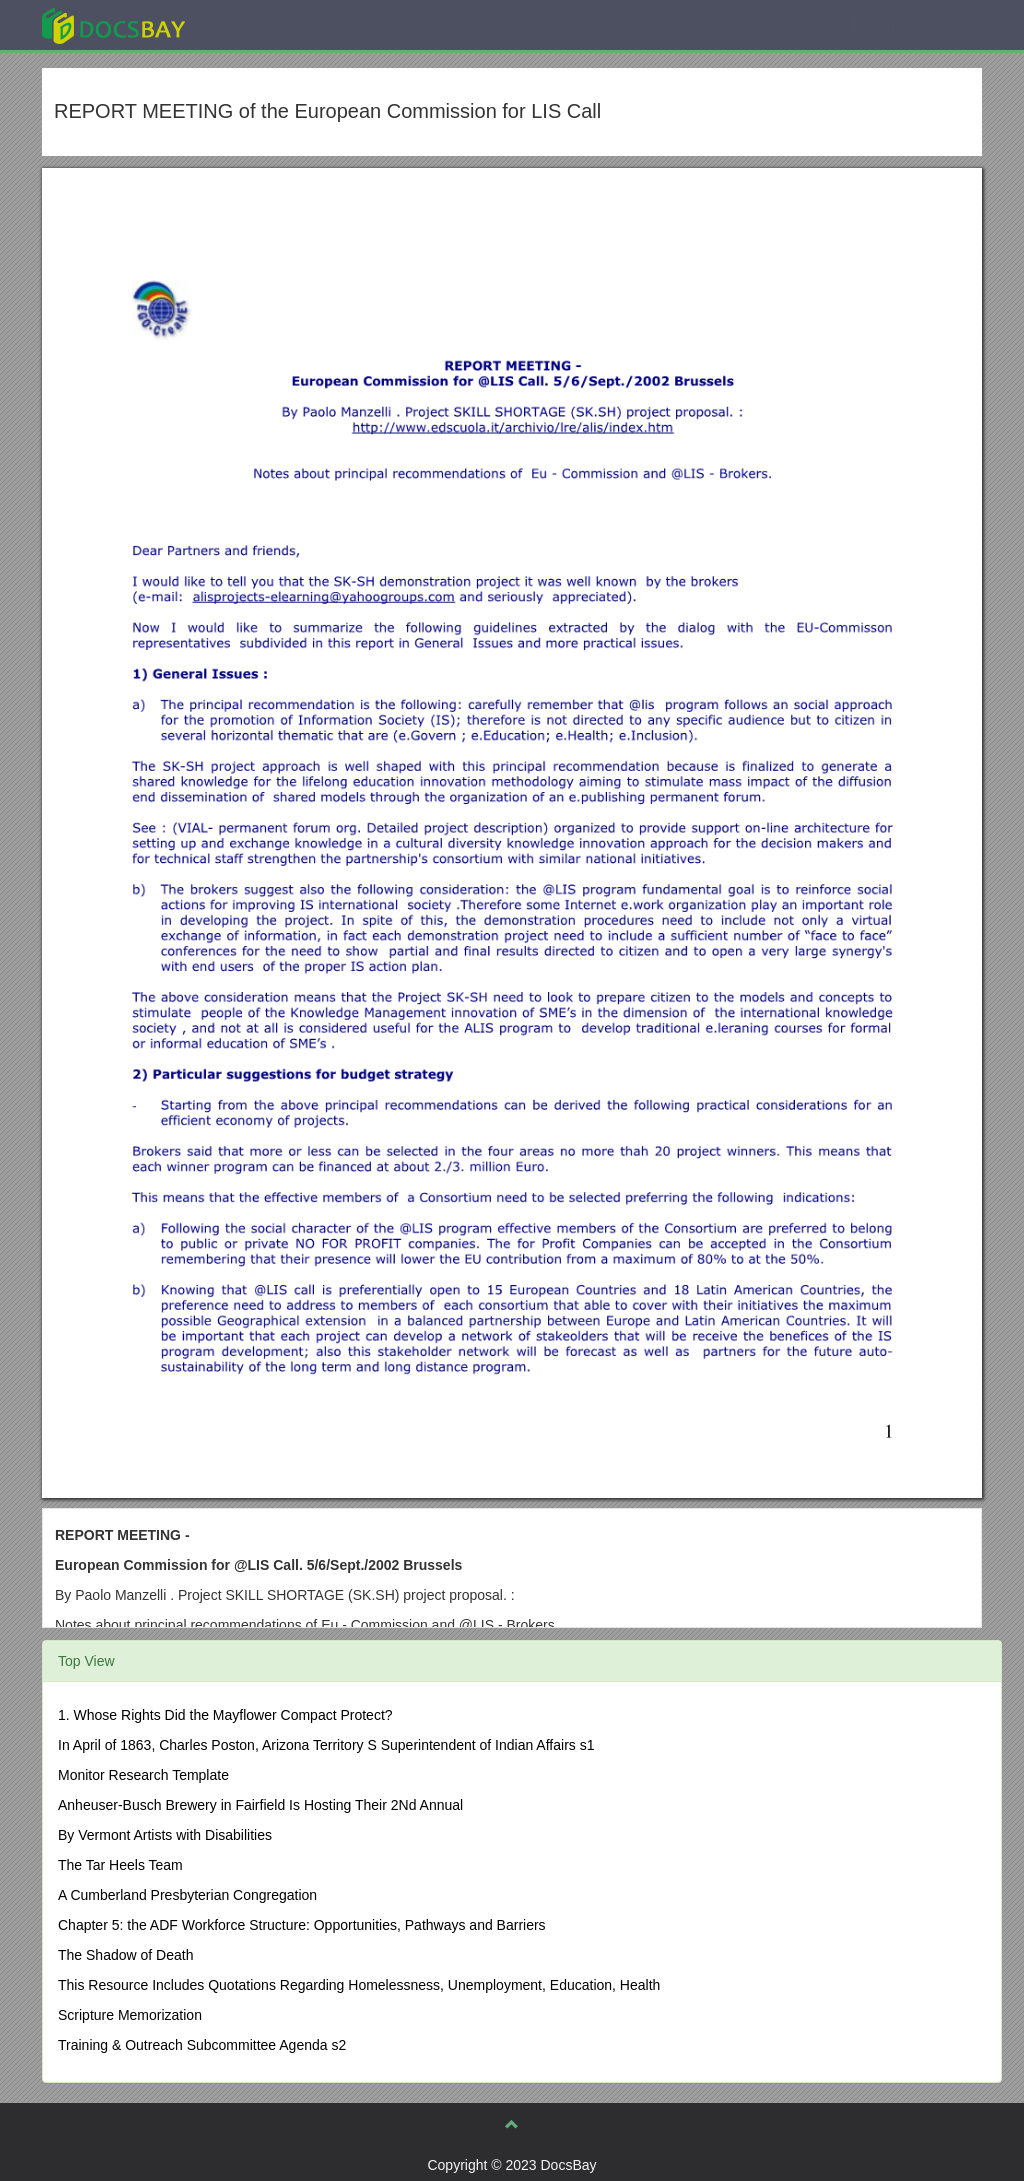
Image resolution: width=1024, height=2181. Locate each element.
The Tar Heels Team (120, 1865)
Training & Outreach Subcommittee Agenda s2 (202, 2045)
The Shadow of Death (125, 1955)
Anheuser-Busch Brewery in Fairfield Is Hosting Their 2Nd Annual (260, 1805)
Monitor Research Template (143, 1775)
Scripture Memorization (130, 2015)
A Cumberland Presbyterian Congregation (187, 1895)
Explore (263, 24)
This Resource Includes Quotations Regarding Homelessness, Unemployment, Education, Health (359, 1985)
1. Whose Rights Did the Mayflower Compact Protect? (225, 1715)
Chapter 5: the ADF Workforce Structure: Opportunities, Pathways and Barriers (302, 1925)
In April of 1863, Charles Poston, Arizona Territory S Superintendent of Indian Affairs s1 (326, 1745)
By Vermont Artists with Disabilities (165, 1835)
